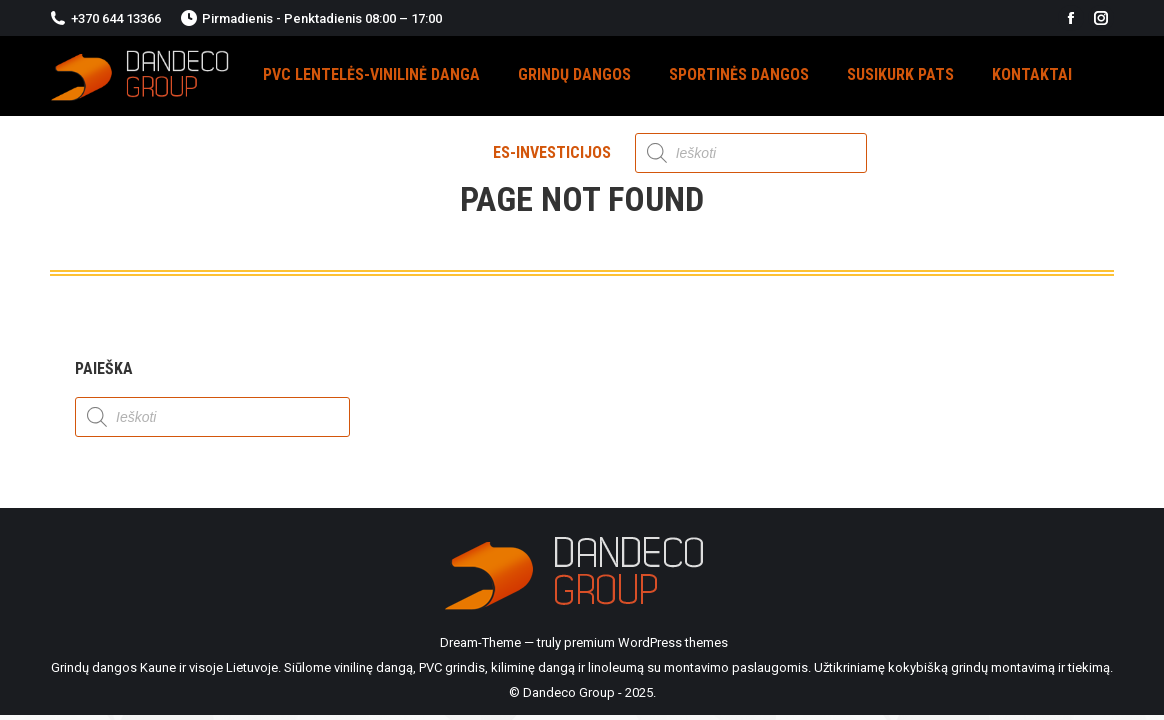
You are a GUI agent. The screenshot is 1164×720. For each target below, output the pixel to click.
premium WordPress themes (646, 642)
